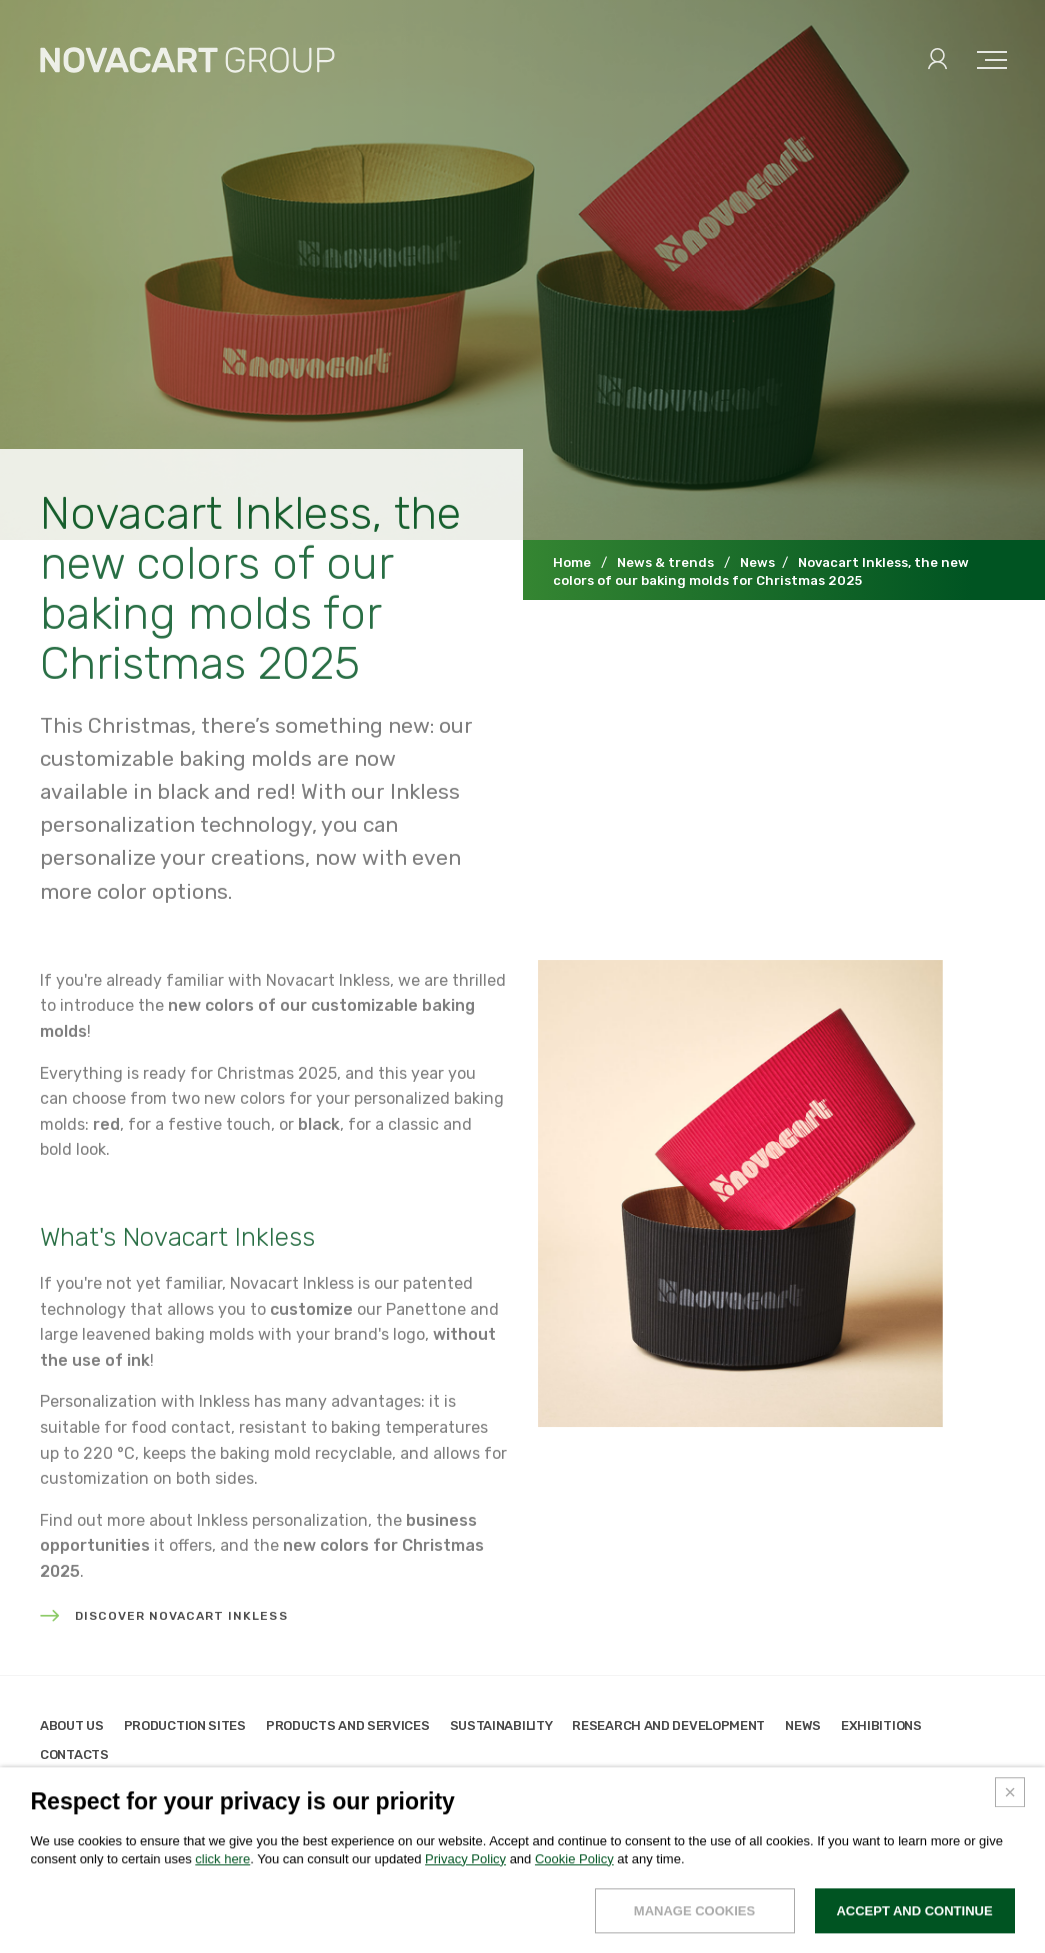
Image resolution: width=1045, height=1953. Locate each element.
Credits (253, 1930)
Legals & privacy (93, 1930)
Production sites (185, 1725)
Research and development (668, 1725)
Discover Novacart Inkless (181, 1655)
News (803, 1725)
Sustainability (501, 1725)
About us (72, 1725)
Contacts (74, 1754)
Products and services (348, 1725)
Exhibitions (881, 1725)
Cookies (187, 1930)
